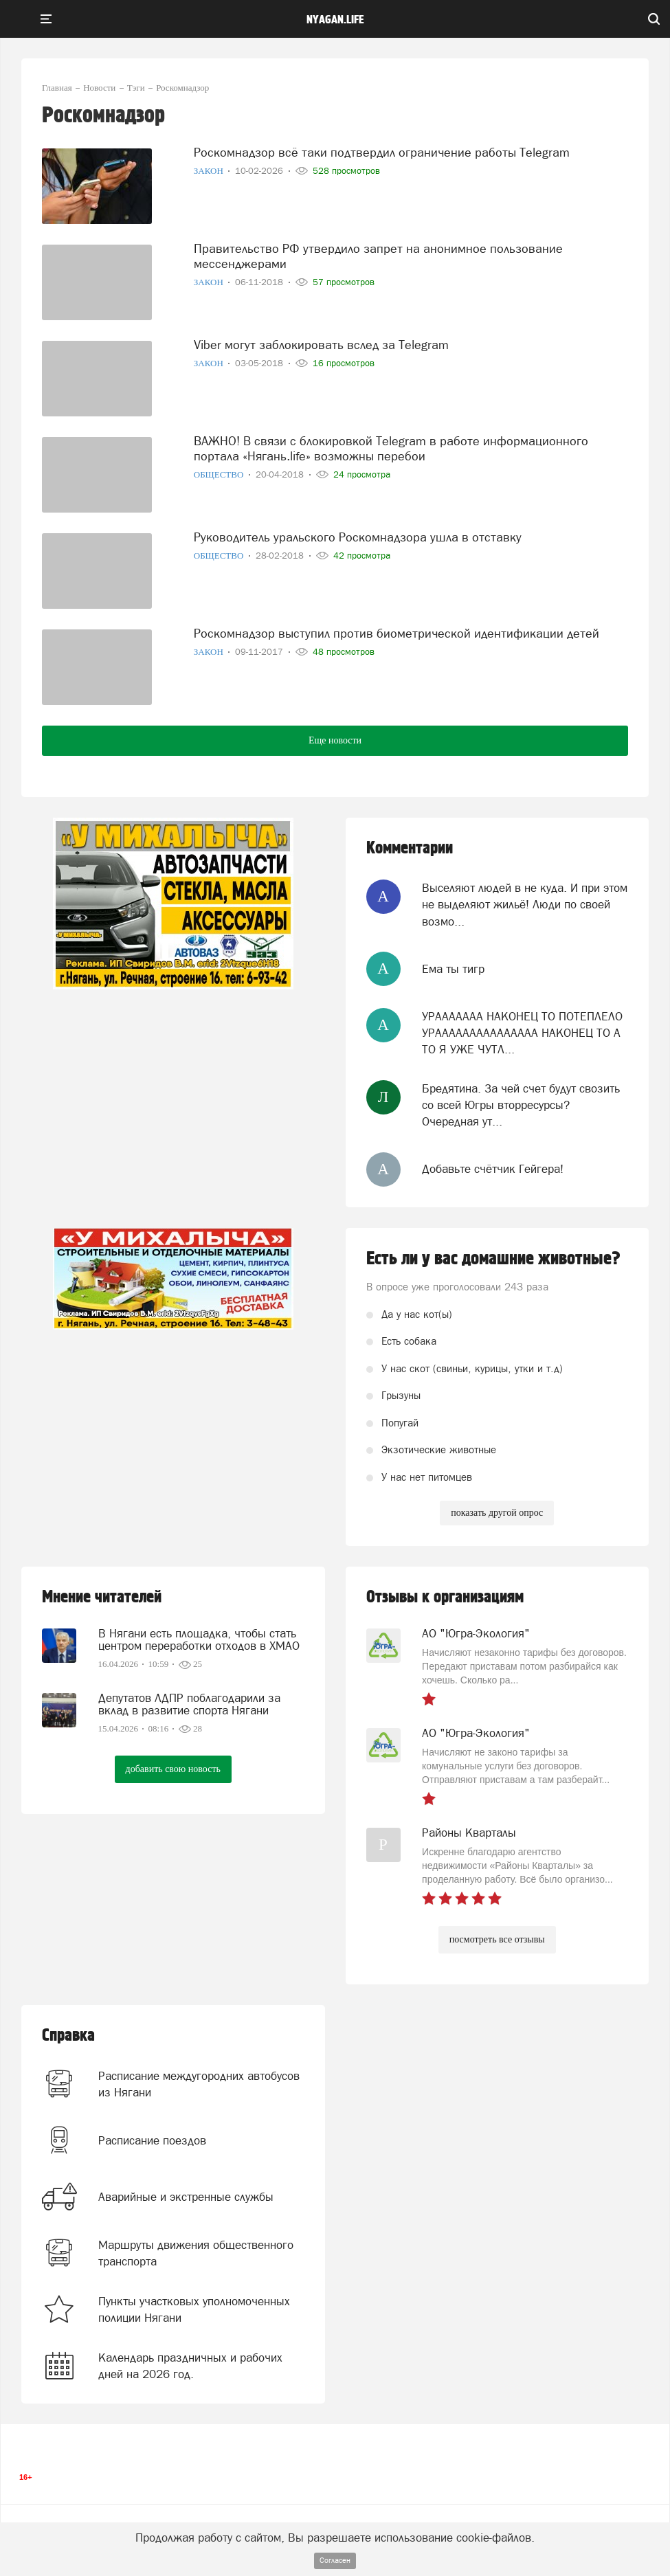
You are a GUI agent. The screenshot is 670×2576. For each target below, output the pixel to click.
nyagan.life (335, 20)
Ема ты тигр (453, 969)
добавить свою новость (173, 1769)
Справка (68, 2036)
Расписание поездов (152, 2140)
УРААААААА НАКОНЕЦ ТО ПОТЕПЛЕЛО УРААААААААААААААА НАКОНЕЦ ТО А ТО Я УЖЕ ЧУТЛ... (522, 1033)
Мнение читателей (101, 1597)
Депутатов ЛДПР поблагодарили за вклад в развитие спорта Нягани (189, 1704)
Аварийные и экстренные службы (185, 2197)
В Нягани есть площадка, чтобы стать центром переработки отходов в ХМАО (199, 1639)
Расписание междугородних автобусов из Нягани (199, 2084)
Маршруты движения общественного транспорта (195, 2253)
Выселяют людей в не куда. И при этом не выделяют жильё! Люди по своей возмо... (524, 904)
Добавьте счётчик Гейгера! (492, 1169)
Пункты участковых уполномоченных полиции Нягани (194, 2309)
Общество (220, 474)
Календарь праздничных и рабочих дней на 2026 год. (190, 2366)
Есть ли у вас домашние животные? (493, 1258)
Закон (209, 171)
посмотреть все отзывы (497, 1939)
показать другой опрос (497, 1513)
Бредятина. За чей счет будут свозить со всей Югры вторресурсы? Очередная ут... (521, 1105)
